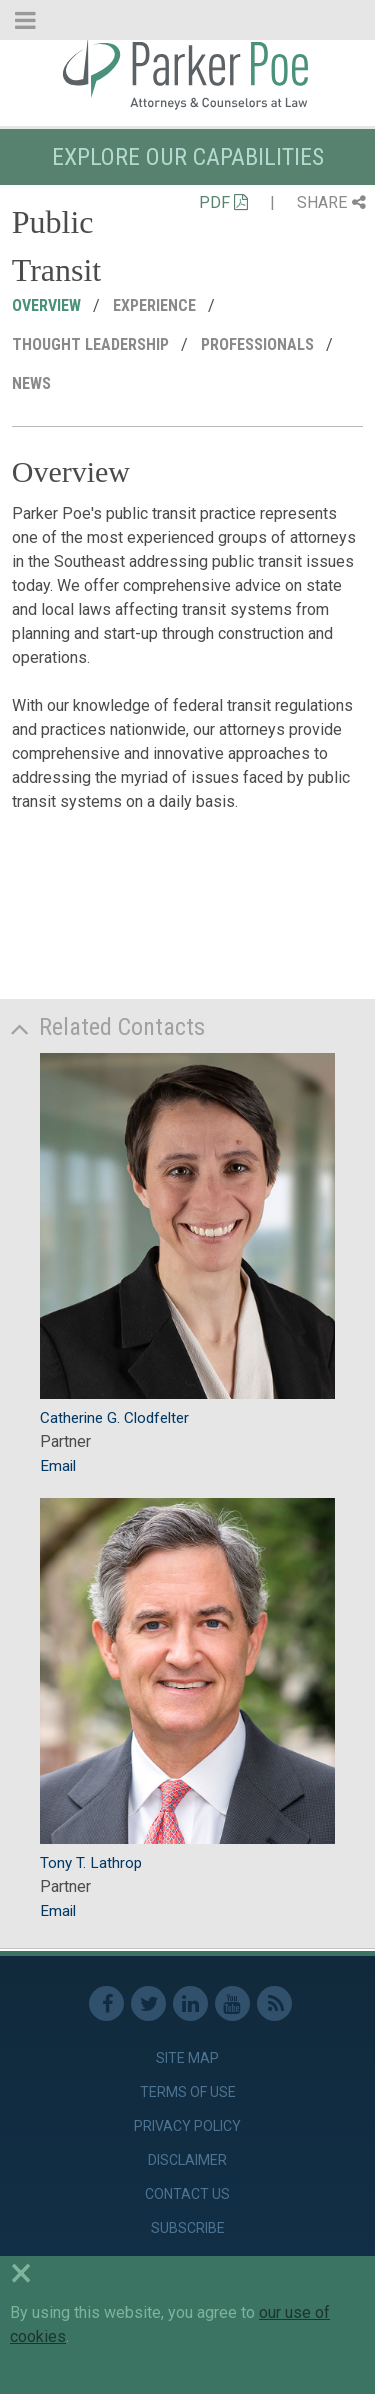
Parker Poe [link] (187, 73)
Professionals (259, 344)
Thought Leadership (92, 344)
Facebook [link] (106, 2003)
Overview (48, 305)
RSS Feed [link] (274, 2003)
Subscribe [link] (188, 2228)
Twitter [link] (148, 2003)
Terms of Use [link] (188, 2092)
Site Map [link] (187, 2058)
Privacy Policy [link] (187, 2126)
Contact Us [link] (187, 2194)
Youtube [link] (232, 2003)
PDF (223, 202)
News (33, 383)
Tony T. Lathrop (91, 1863)
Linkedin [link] (190, 2003)
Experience (156, 305)
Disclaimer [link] (187, 2160)
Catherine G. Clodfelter (114, 1418)
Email (58, 1466)
